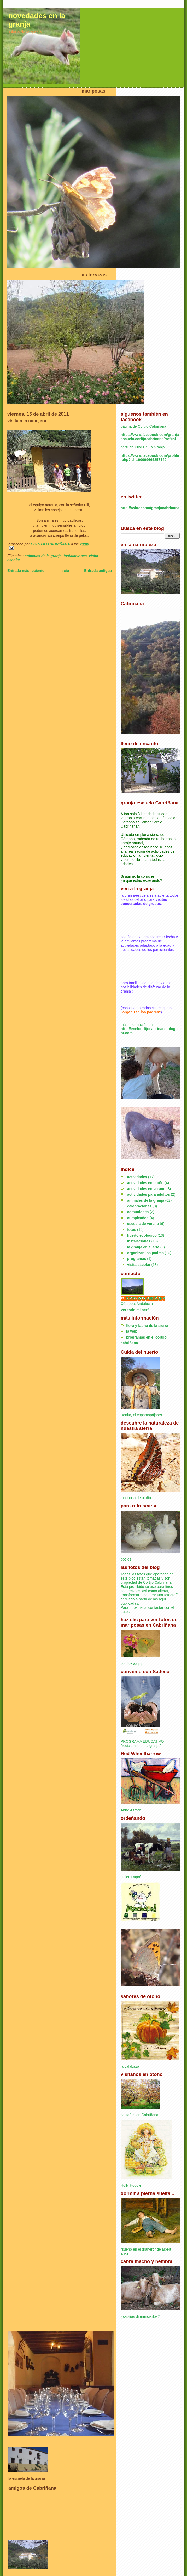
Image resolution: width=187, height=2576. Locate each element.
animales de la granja (43, 556)
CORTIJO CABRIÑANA (145, 1298)
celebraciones (139, 1206)
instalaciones (75, 556)
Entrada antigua (98, 571)
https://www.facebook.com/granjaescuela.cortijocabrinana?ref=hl (150, 437)
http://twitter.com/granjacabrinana (150, 508)
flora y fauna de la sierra (147, 1325)
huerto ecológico (142, 1235)
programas (136, 1258)
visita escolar (138, 1264)
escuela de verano (143, 1224)
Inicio (64, 571)
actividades (137, 1177)
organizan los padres (145, 1253)
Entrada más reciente (25, 571)
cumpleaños (138, 1218)
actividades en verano (146, 1189)
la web (131, 1331)
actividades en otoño (145, 1183)
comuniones (138, 1212)
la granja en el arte (143, 1247)
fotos (131, 1230)
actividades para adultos (148, 1194)
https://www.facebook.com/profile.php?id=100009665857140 (150, 457)
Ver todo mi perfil (135, 1310)
